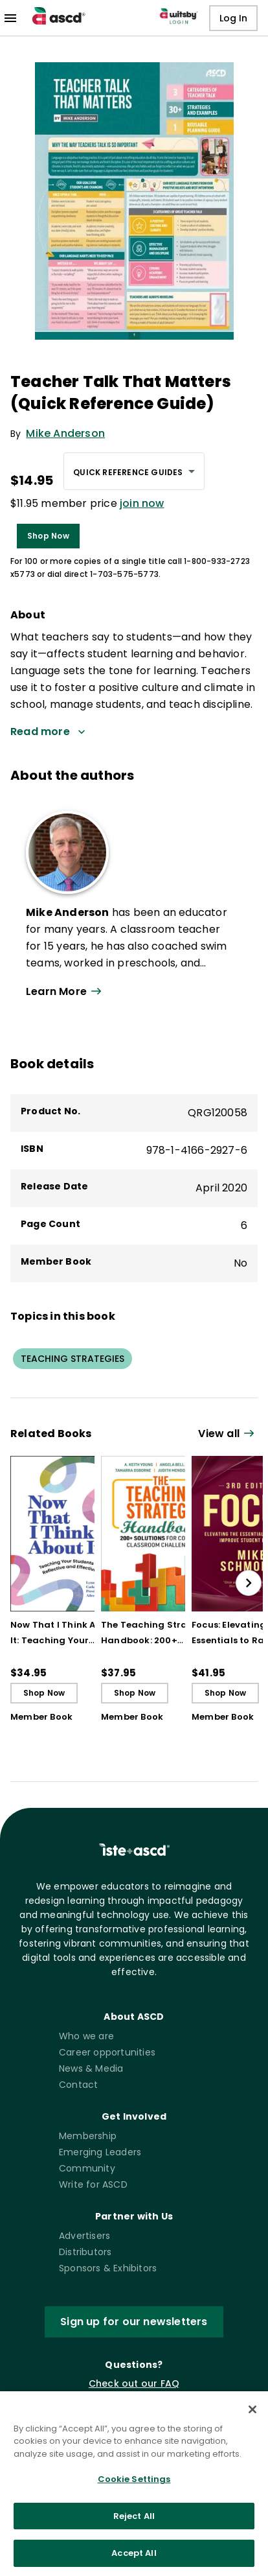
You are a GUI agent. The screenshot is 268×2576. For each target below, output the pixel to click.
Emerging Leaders (100, 2152)
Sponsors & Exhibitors (108, 2268)
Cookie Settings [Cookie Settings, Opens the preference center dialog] (134, 2489)
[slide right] (249, 1583)
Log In (233, 18)
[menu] (10, 18)
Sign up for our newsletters (133, 2321)
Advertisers (84, 2235)
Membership (88, 2135)
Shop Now (48, 535)
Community (87, 2168)
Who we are (86, 2036)
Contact (78, 2084)
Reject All (134, 2526)
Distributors (85, 2251)
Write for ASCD (93, 2184)
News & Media (91, 2068)
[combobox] (133, 471)
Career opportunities (107, 2052)
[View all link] (228, 1434)
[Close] (252, 2420)
